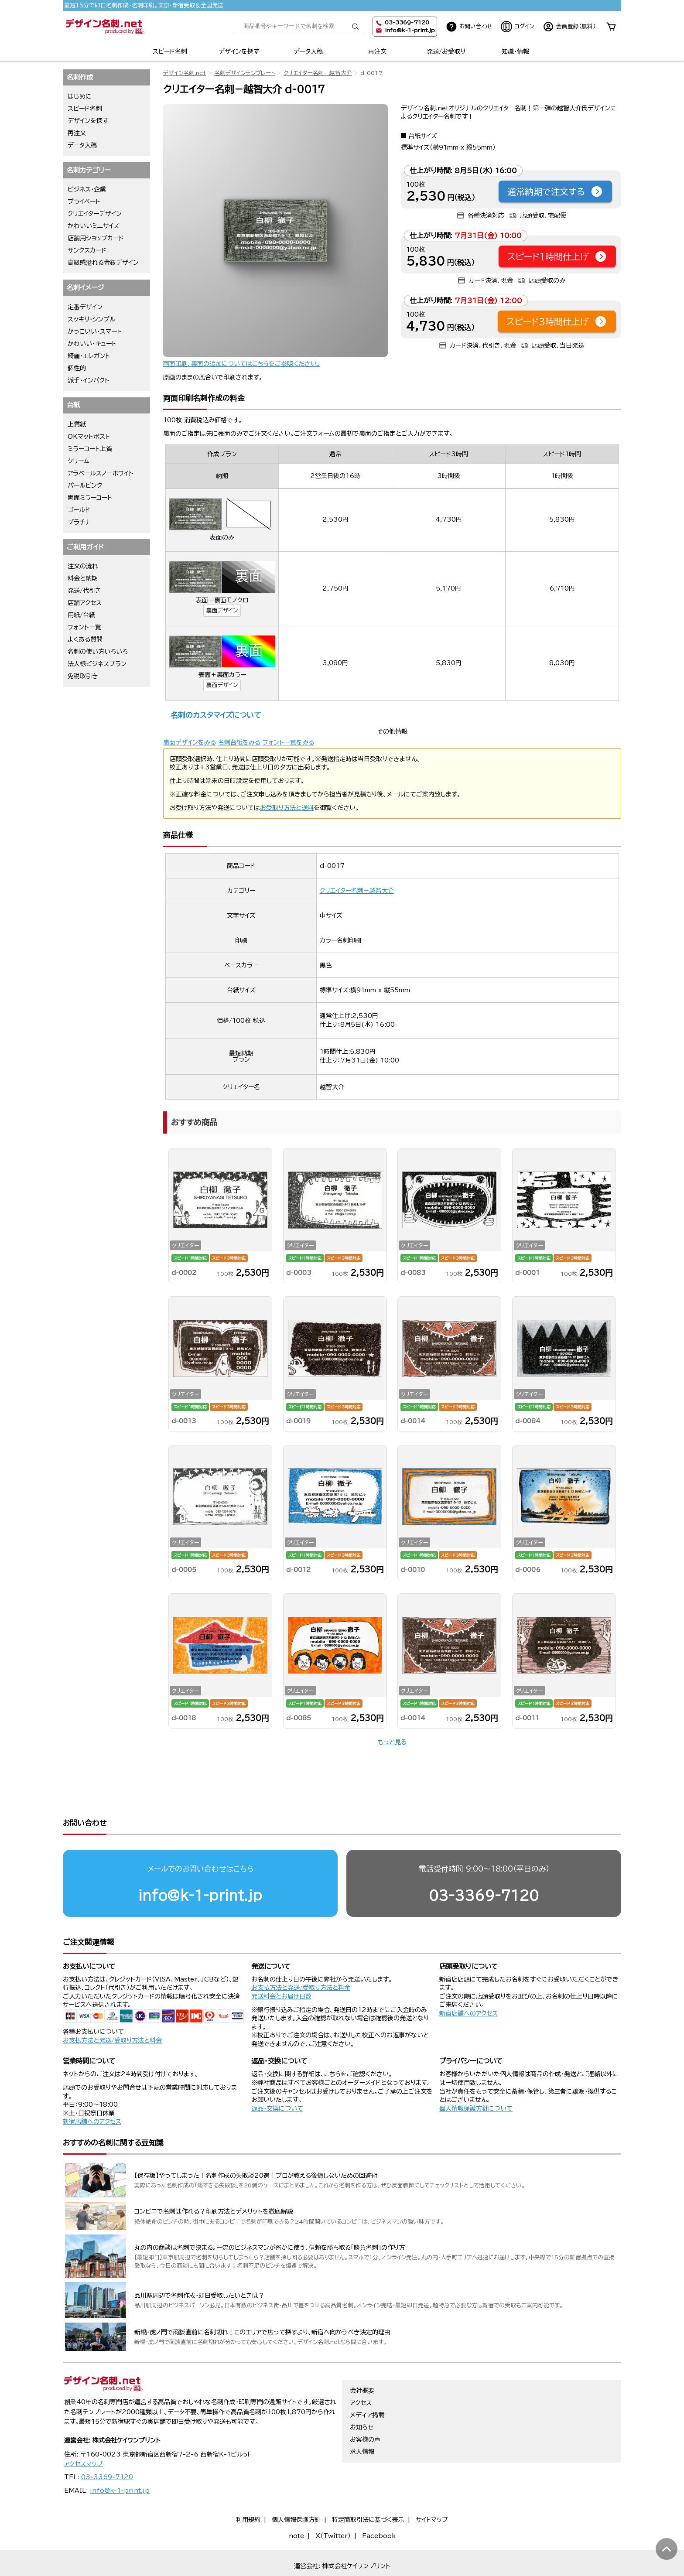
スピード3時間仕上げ (556, 321)
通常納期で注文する (555, 191)
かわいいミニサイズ (94, 226)
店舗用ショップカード (96, 238)
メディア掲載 (367, 2394)
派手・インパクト (88, 380)
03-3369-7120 (484, 1862)
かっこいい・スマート (95, 331)
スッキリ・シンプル (92, 319)
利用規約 (248, 2498)
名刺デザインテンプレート (244, 73)
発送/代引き (84, 591)
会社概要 (362, 2369)
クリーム (78, 461)
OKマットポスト (89, 437)
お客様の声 (365, 2418)
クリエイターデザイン (95, 214)
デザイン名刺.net (184, 73)
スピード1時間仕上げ (557, 256)
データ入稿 (308, 51)
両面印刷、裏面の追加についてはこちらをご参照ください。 (241, 364)
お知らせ (362, 2406)
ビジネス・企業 (87, 189)
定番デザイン (85, 307)
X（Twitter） (333, 2514)
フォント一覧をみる (288, 742)
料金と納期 (83, 578)
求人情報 (362, 2430)
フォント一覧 (84, 627)
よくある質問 (85, 639)
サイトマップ (432, 2498)
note (296, 2514)
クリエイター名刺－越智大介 (318, 73)
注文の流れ (83, 566)
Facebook (379, 2514)
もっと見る (392, 1742)
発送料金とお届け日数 (281, 1963)
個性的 (77, 368)
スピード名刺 (170, 51)
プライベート (84, 201)
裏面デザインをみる (189, 742)
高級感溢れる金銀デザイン (103, 263)
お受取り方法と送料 (287, 808)
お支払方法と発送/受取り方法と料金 (112, 2007)
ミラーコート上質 (90, 449)
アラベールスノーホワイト (100, 473)
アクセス (361, 2381)
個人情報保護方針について (476, 2075)
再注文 (377, 51)
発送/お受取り (446, 51)
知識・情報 (515, 51)
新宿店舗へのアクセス (468, 1980)
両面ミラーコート (90, 498)
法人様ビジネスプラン (97, 664)
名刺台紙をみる (239, 742)
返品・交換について (277, 2075)
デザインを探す (239, 51)
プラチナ (79, 522)
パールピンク (85, 485)
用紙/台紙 (81, 615)
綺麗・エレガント (89, 356)
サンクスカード (87, 250)
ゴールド (79, 510)
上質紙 (77, 424)
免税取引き (83, 676)
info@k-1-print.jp (410, 30)
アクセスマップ (83, 2442)
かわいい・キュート (92, 344)
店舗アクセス (85, 603)
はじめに (80, 96)
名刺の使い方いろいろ (98, 652)
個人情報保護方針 (296, 2498)
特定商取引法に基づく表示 (368, 2498)
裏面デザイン (222, 610)
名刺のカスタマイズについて (216, 715)
